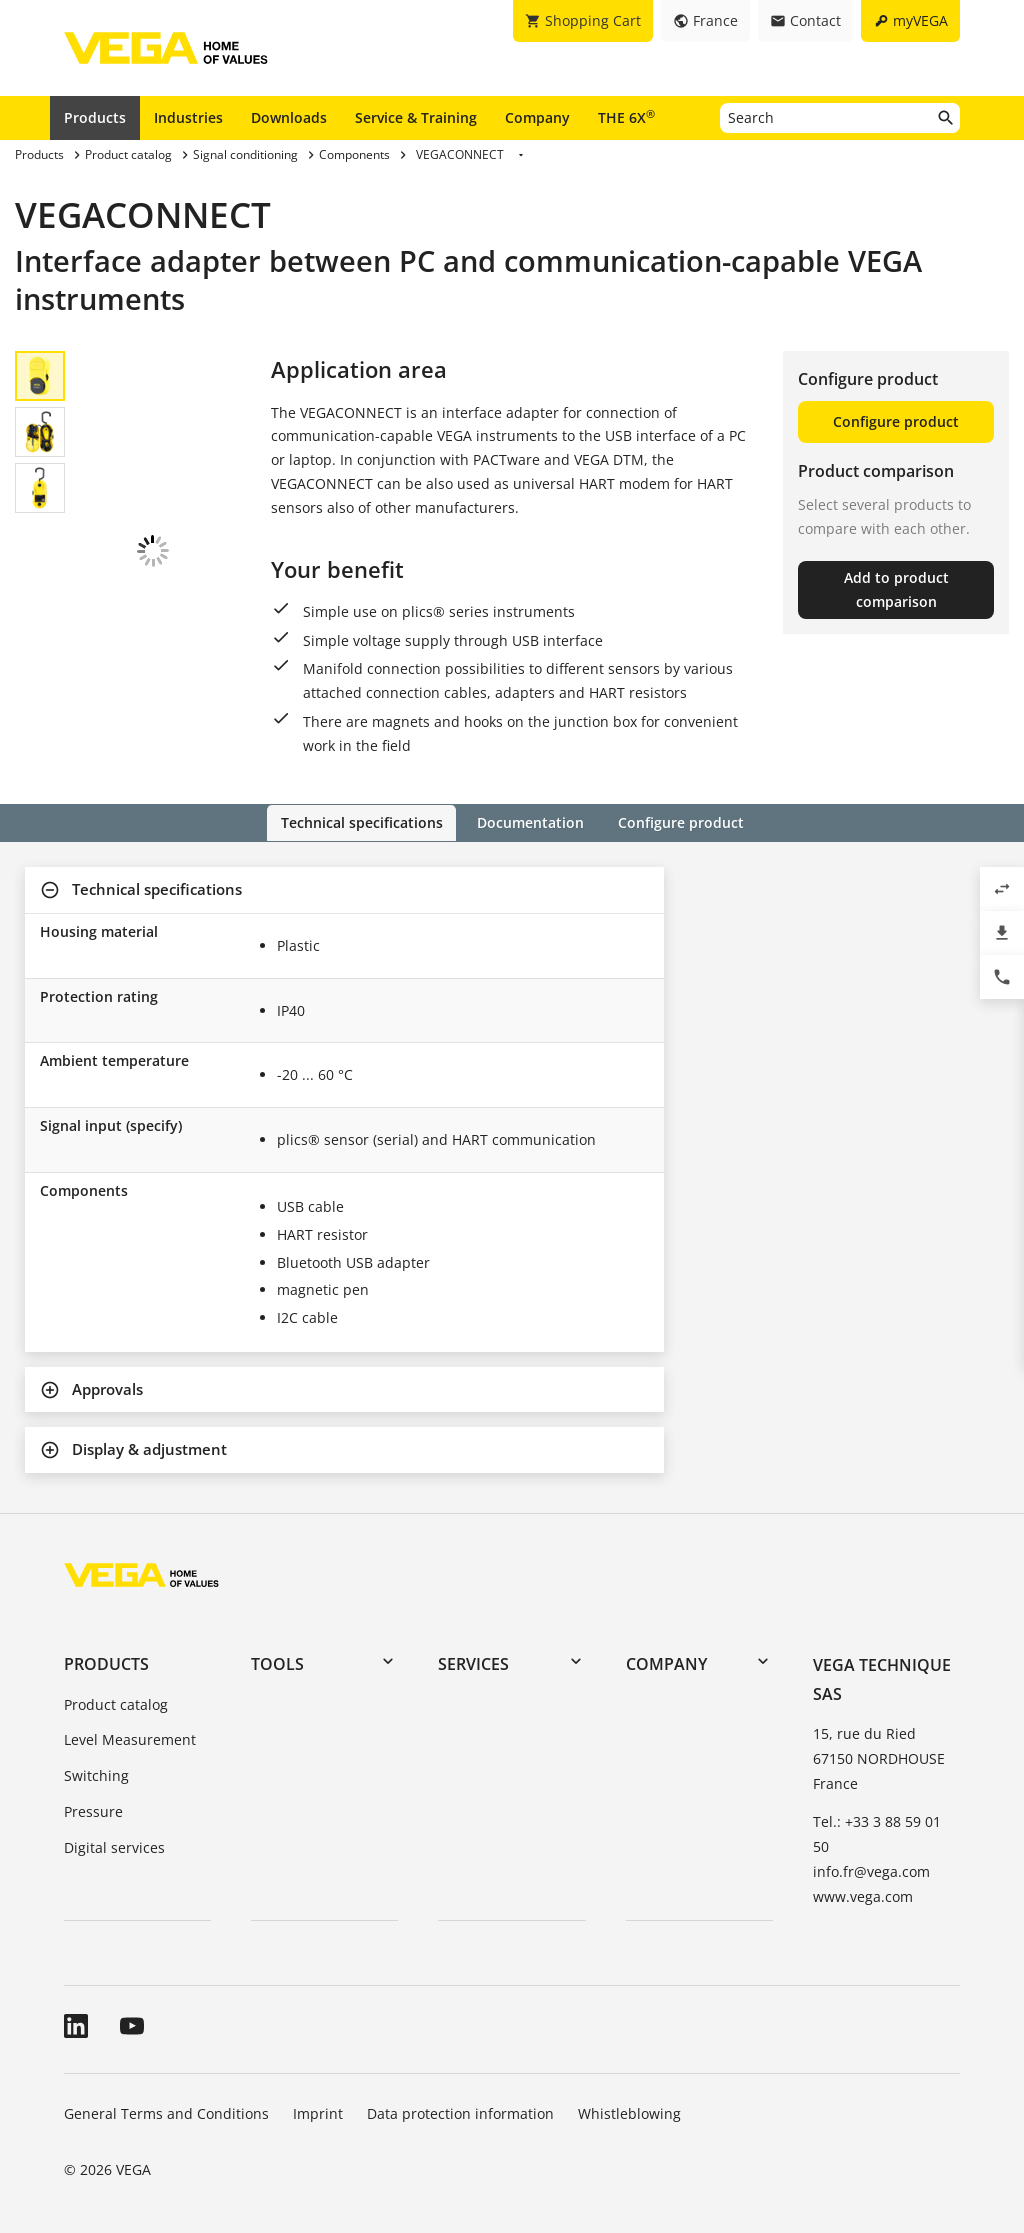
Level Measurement (130, 1739)
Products (95, 117)
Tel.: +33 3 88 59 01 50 (877, 1833)
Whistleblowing (629, 2112)
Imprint (318, 2112)
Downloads (289, 117)
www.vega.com (863, 1895)
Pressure (93, 1810)
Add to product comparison (896, 589)
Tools (277, 1664)
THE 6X (626, 117)
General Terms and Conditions (166, 2112)
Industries (188, 117)
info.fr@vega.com (871, 1870)
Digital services (114, 1846)
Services (473, 1664)
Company (537, 117)
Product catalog (116, 1703)
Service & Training (416, 117)
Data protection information (460, 2112)
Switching (96, 1774)
